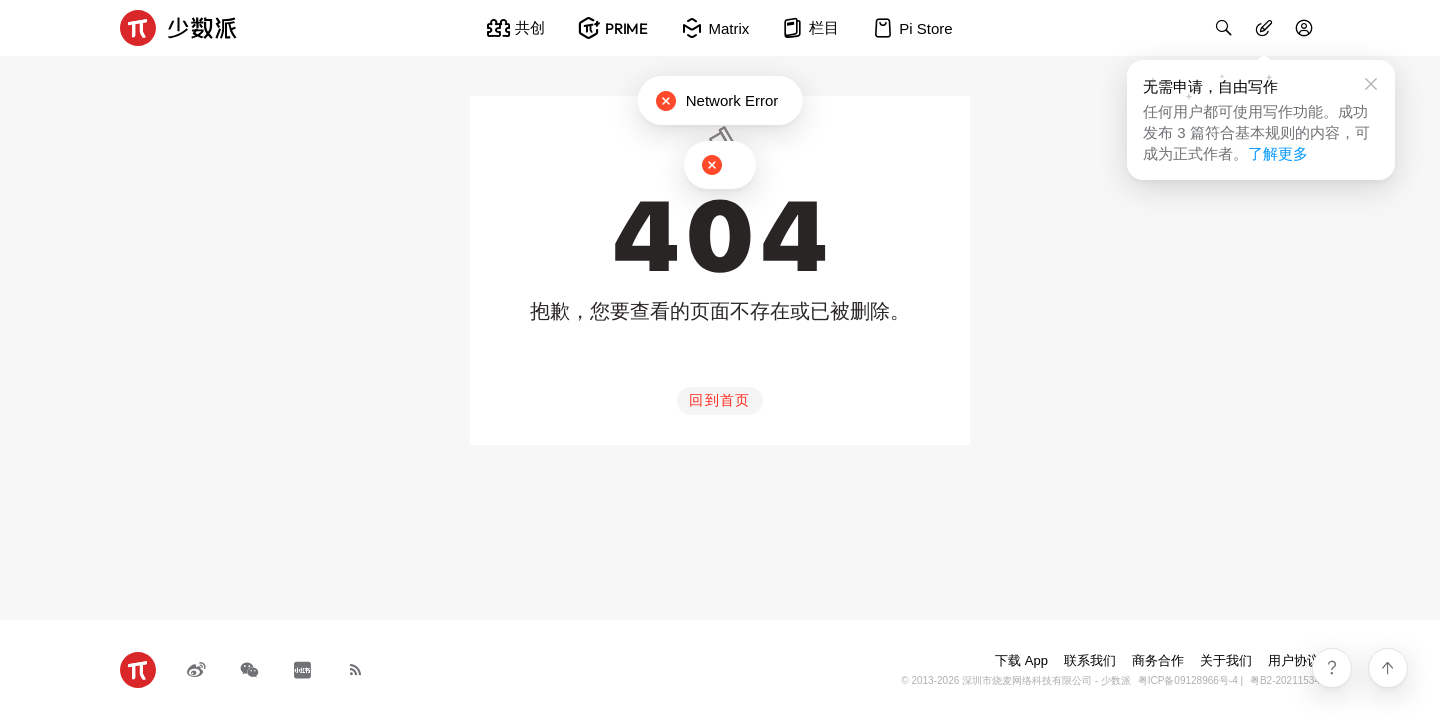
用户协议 (1294, 660)
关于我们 (1226, 660)
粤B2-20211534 (1285, 680)
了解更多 (1278, 153)
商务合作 (1158, 660)
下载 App (1021, 660)
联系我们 (1090, 660)
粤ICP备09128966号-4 (1188, 680)
